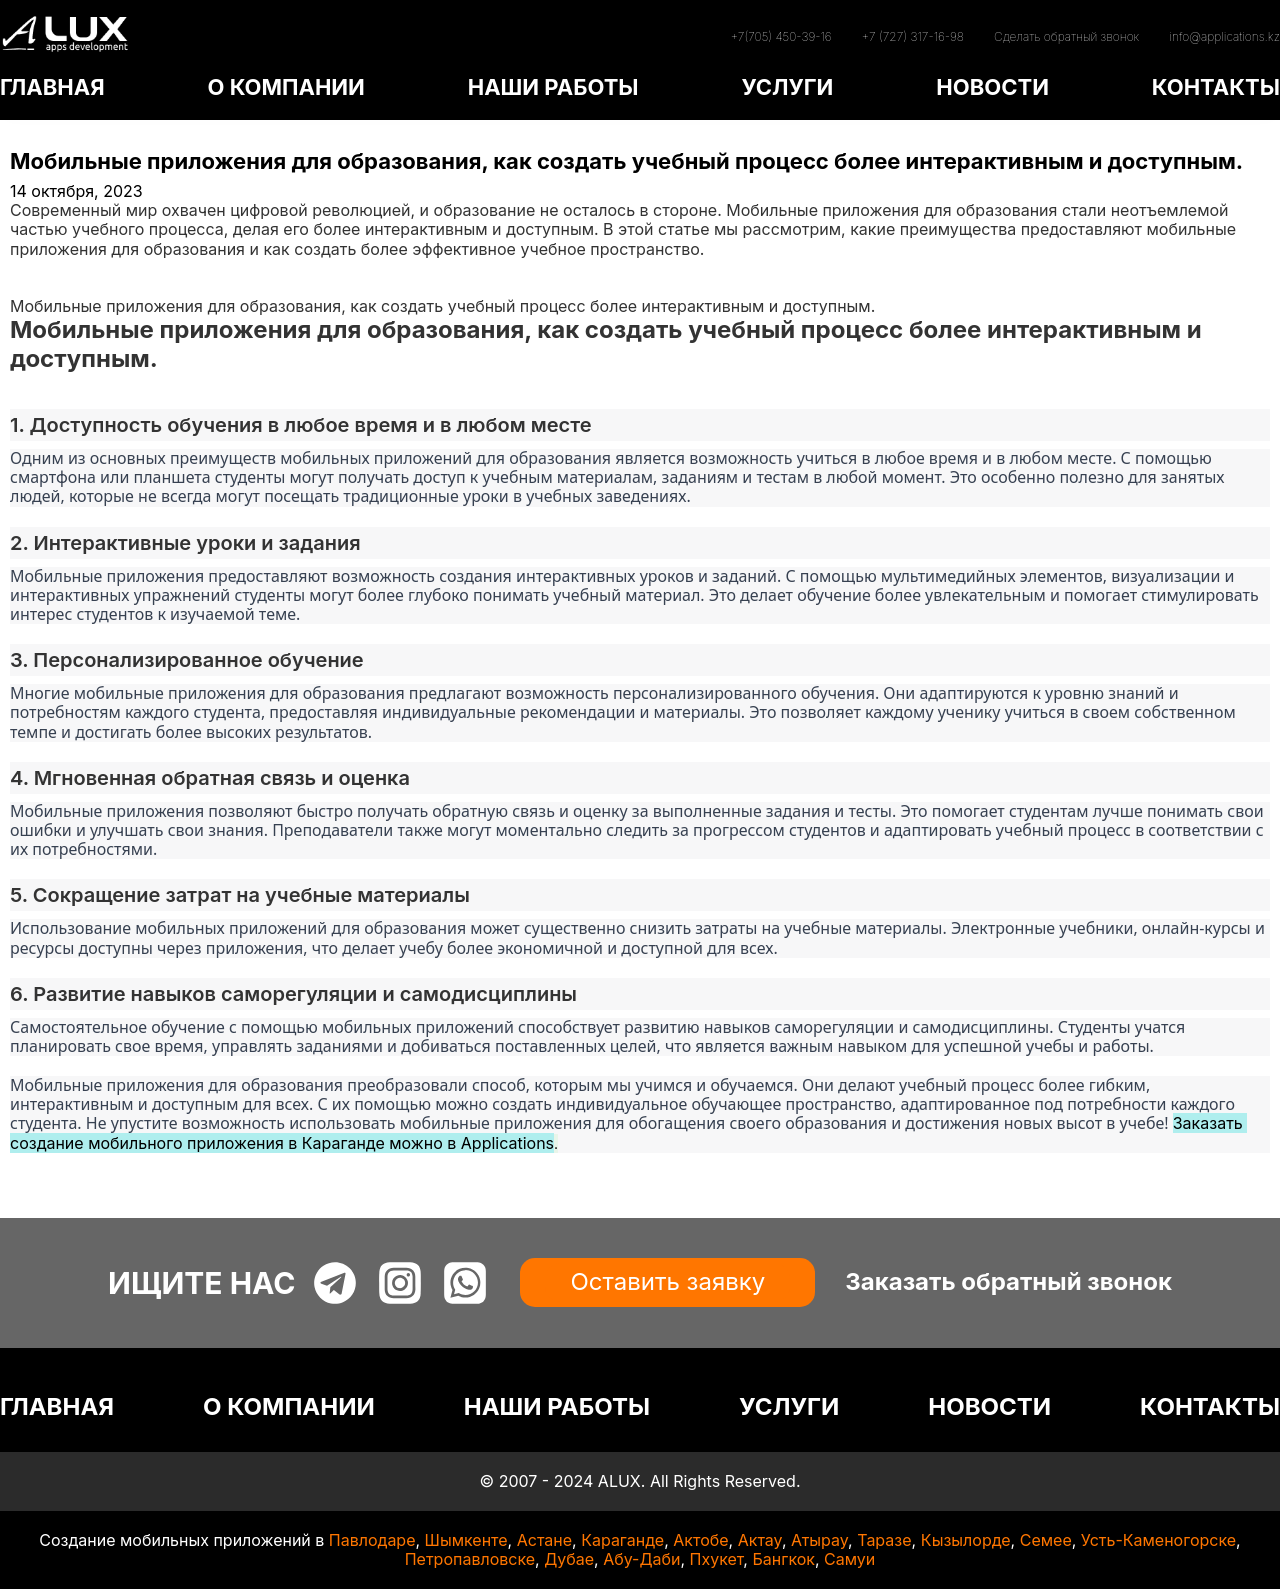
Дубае (569, 1559)
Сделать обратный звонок (1066, 36)
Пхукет (717, 1559)
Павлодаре (372, 1540)
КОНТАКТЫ (1216, 87)
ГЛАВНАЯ (52, 87)
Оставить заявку (667, 1281)
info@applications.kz (1224, 36)
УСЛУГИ (787, 87)
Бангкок (783, 1559)
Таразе (884, 1540)
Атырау (819, 1540)
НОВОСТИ (992, 87)
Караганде (622, 1540)
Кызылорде (966, 1540)
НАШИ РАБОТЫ (553, 87)
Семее (1046, 1540)
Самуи (849, 1559)
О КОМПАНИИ (285, 87)
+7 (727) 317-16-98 (913, 36)
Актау (760, 1540)
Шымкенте (466, 1540)
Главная (42, 268)
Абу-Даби (641, 1559)
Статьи (37, 287)
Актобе (700, 1540)
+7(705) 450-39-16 (780, 36)
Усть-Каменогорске (1158, 1540)
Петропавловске (470, 1559)
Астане (544, 1540)
